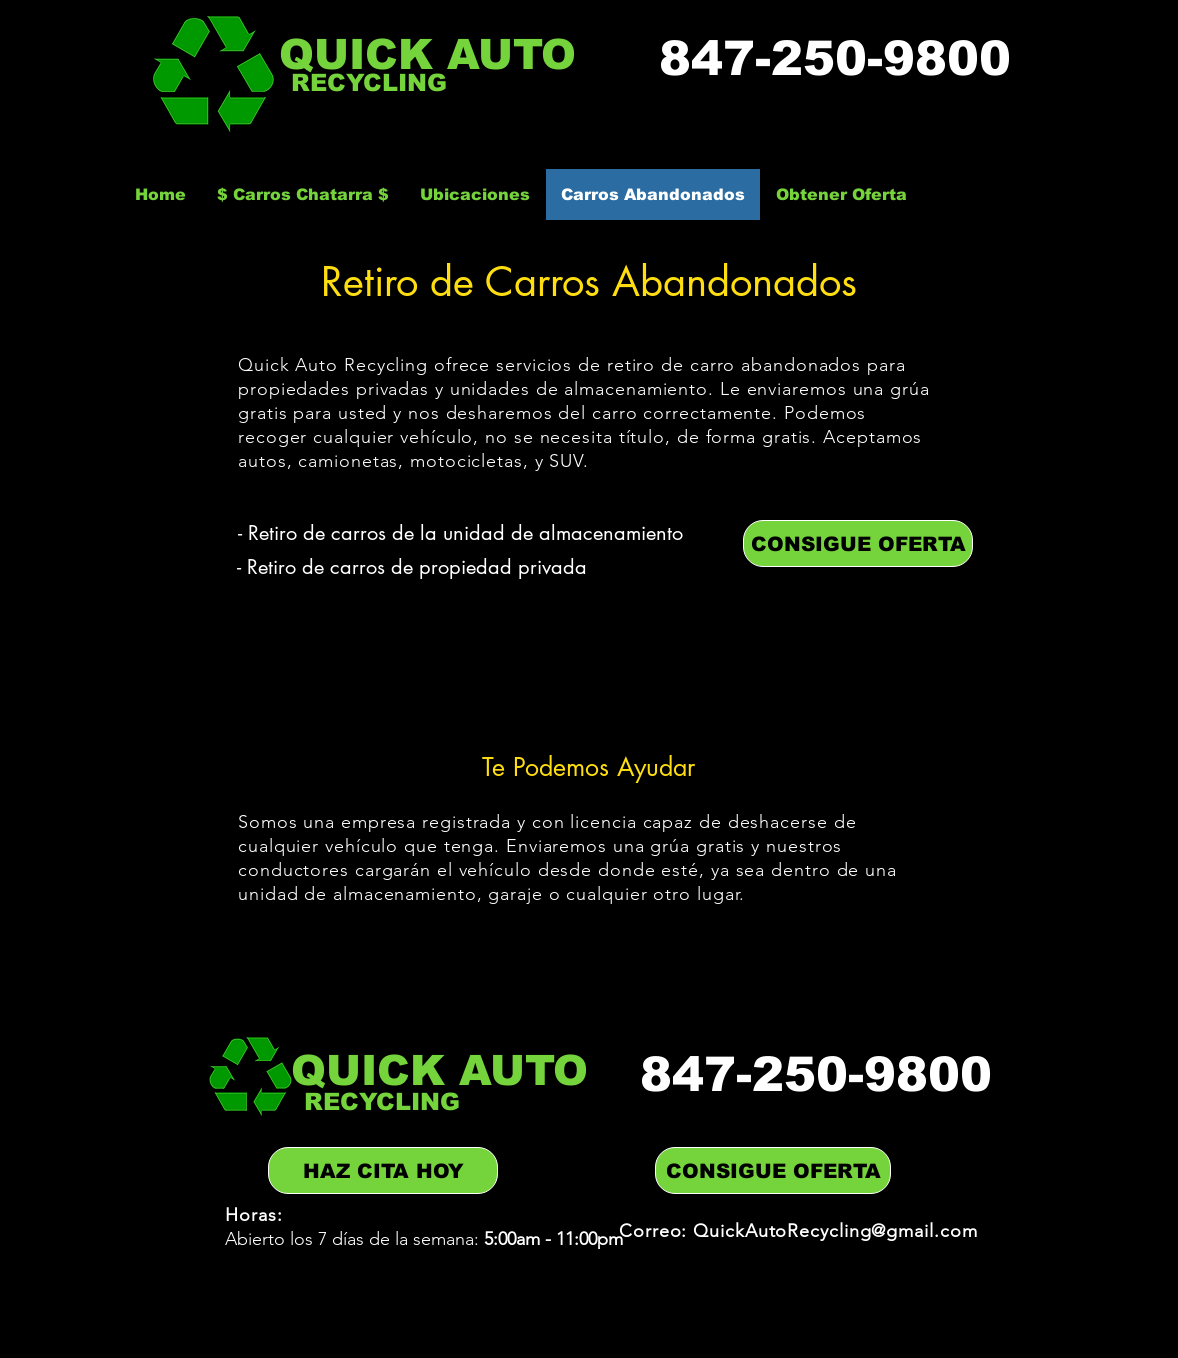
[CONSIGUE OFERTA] (858, 543)
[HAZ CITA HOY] (383, 1170)
